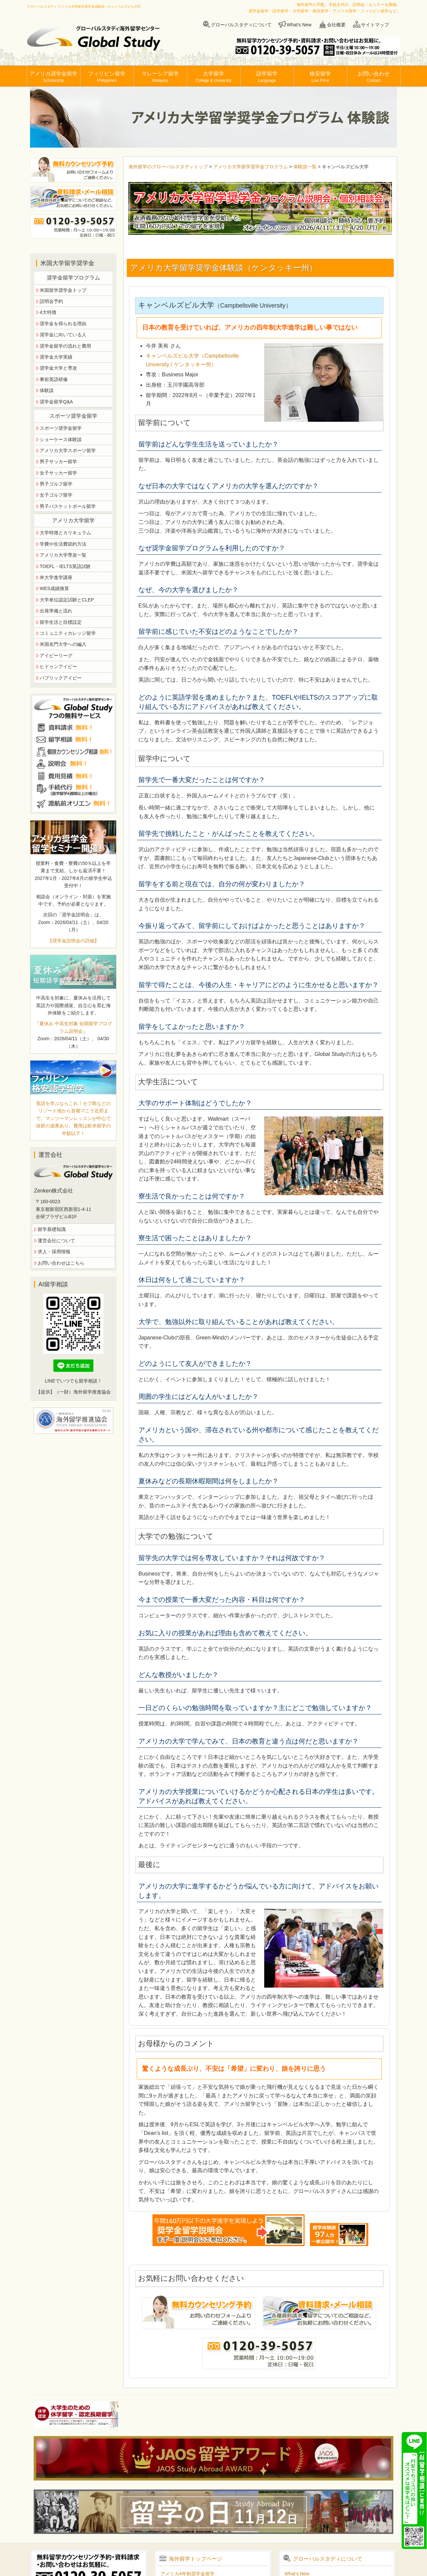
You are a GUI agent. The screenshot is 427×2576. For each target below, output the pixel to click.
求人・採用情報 (54, 1251)
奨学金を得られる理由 (63, 323)
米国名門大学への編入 (63, 644)
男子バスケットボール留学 (68, 506)
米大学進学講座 (56, 577)
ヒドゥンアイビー (58, 666)
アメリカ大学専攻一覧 (63, 555)
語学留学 (267, 77)
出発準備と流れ (56, 610)
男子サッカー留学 (58, 461)
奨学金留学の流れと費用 (65, 346)
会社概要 (336, 24)
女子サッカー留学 (58, 473)
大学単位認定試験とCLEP (67, 599)
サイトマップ (375, 24)
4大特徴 (48, 312)
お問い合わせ (373, 77)
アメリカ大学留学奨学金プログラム (250, 166)
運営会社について (56, 1240)
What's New (299, 24)
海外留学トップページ (195, 2559)
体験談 (47, 390)
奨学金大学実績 (56, 357)
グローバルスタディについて (241, 24)
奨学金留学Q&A (56, 401)
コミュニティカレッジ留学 (68, 633)
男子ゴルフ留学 (56, 484)
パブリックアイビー (61, 678)
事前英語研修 (54, 379)
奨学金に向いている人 (63, 334)
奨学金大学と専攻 (58, 368)
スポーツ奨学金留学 (61, 428)
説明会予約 (51, 301)
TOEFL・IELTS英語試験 (65, 566)
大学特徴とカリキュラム (65, 532)
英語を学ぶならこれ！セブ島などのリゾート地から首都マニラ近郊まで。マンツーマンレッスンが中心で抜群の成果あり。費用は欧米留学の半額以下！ (73, 1118)
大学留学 (213, 77)
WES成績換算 (54, 588)
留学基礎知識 (52, 1229)
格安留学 (320, 77)
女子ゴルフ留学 (56, 495)
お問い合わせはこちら (61, 1263)
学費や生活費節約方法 (63, 544)
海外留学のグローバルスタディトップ (168, 166)
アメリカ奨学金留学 (53, 77)
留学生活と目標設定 (61, 622)
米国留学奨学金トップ (63, 290)
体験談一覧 (305, 166)
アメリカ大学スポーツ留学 (68, 450)
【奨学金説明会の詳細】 (73, 940)
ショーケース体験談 (61, 439)
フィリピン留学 (106, 77)
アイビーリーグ (56, 655)
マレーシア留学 (160, 77)
